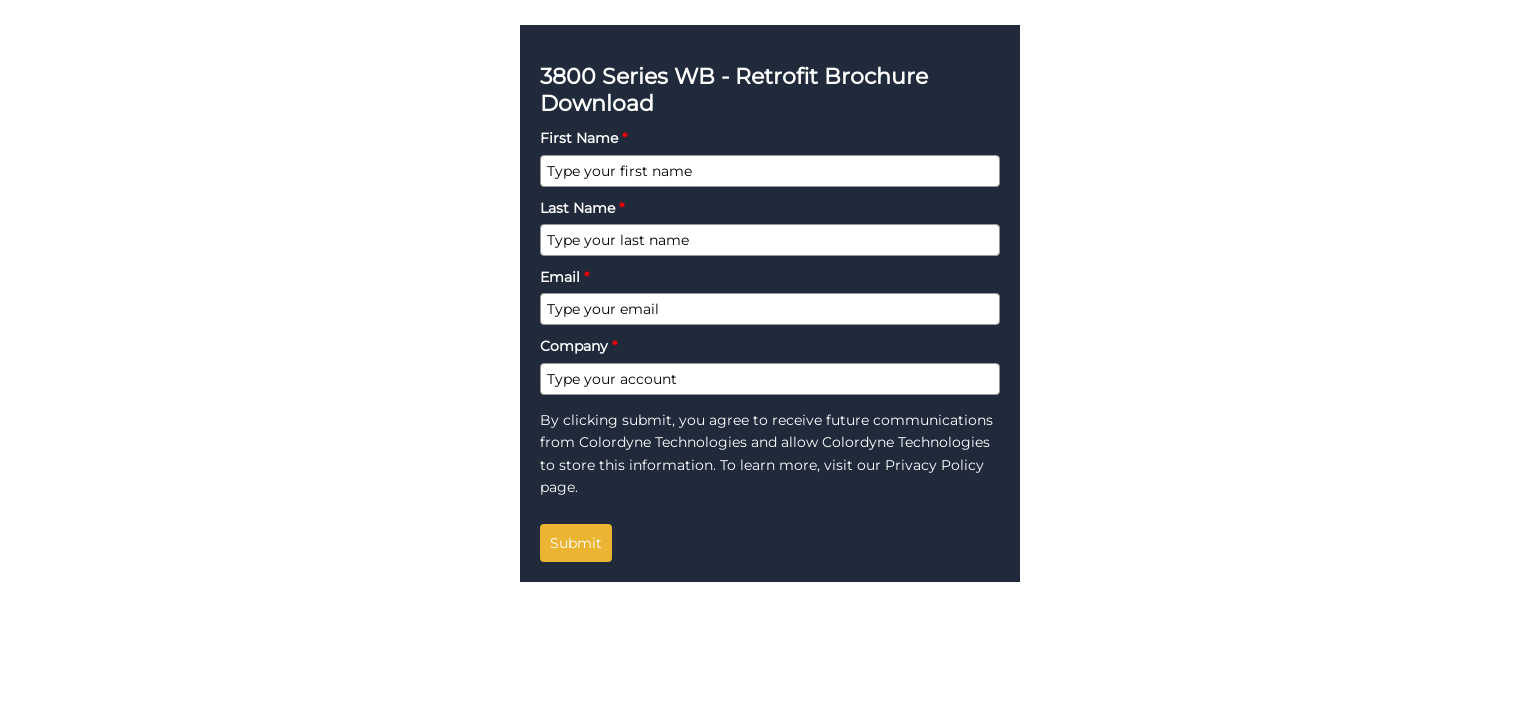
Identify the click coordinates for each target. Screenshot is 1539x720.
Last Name (582, 208)
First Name (583, 138)
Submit (576, 543)
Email (564, 277)
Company (578, 346)
